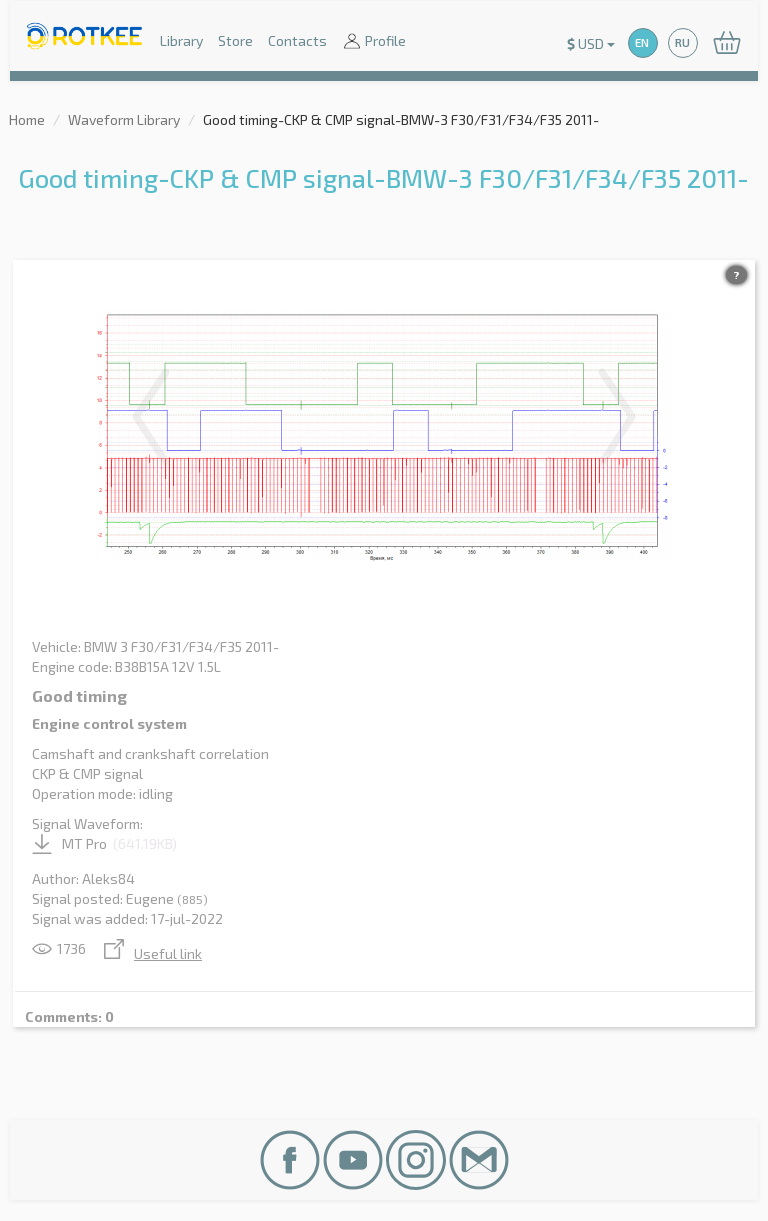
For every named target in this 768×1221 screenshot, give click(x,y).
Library (181, 40)
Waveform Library (124, 119)
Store (235, 40)
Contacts (297, 40)
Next (617, 417)
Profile (374, 42)
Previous (151, 417)
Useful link (153, 953)
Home (27, 119)
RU (682, 42)
